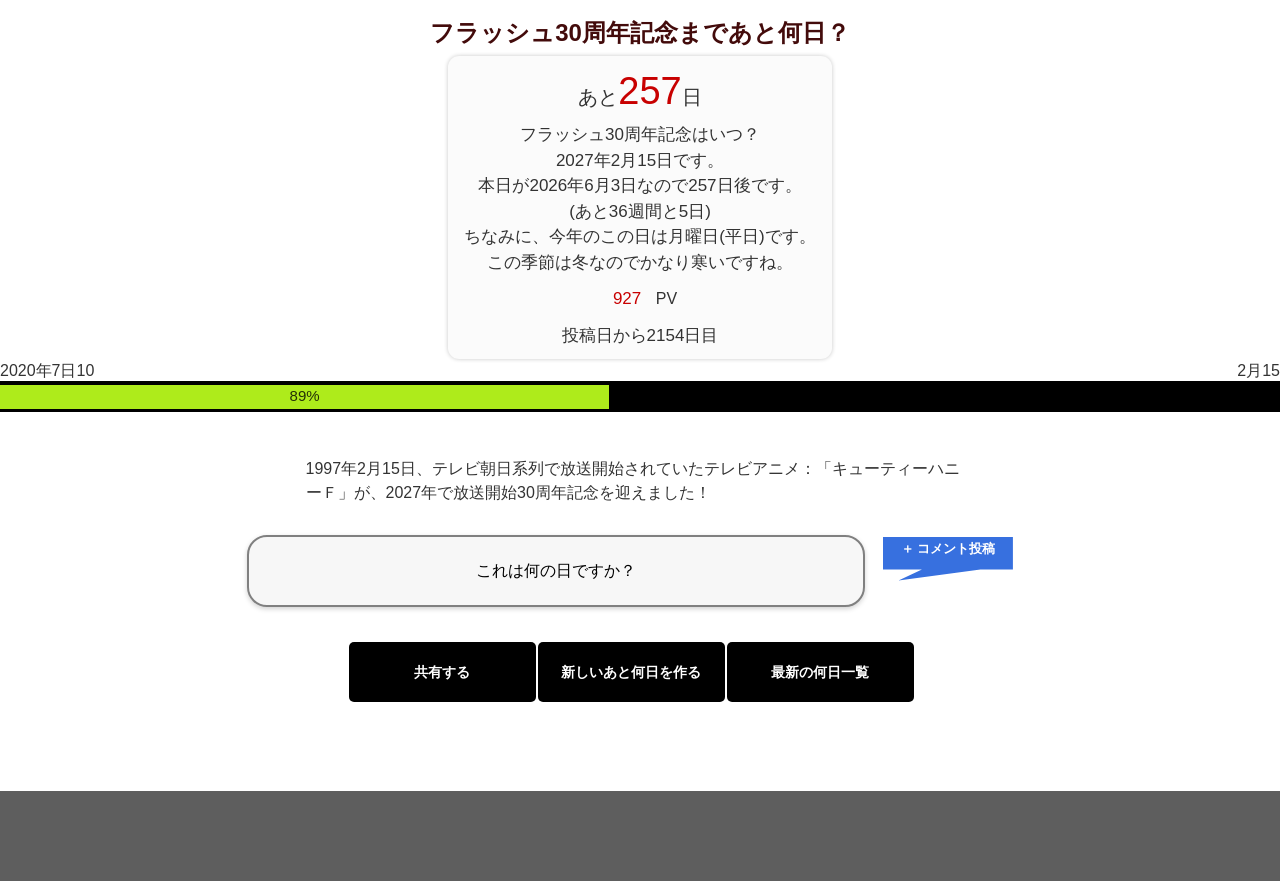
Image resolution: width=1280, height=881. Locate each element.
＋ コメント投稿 (948, 548)
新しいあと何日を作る (631, 672)
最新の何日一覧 (820, 672)
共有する (442, 672)
